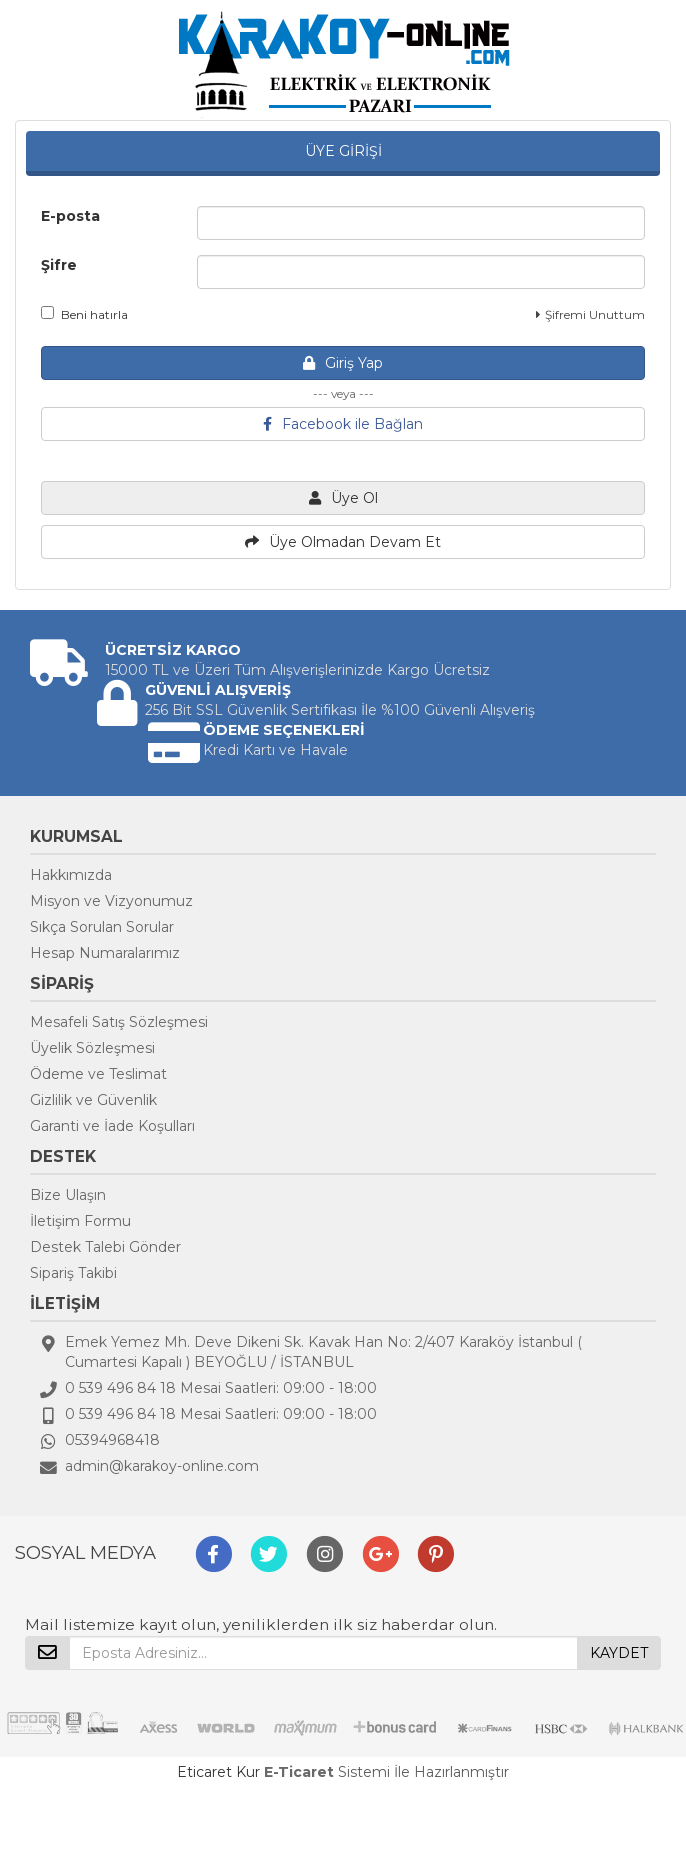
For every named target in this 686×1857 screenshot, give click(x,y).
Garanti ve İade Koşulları (112, 1126)
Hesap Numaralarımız (105, 953)
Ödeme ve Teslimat (98, 1074)
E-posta (70, 216)
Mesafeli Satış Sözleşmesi (119, 1022)
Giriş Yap (343, 363)
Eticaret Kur (218, 1772)
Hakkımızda (71, 875)
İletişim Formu (80, 1221)
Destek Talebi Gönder (105, 1247)
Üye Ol (343, 498)
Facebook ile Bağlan (343, 424)
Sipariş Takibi (73, 1273)
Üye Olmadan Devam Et (343, 542)
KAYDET (619, 1653)
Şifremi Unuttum (590, 314)
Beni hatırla (84, 314)
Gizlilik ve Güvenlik (93, 1100)
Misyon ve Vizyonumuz (111, 901)
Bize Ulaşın (68, 1195)
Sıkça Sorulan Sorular (102, 927)
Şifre (59, 265)
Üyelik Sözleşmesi (92, 1048)
